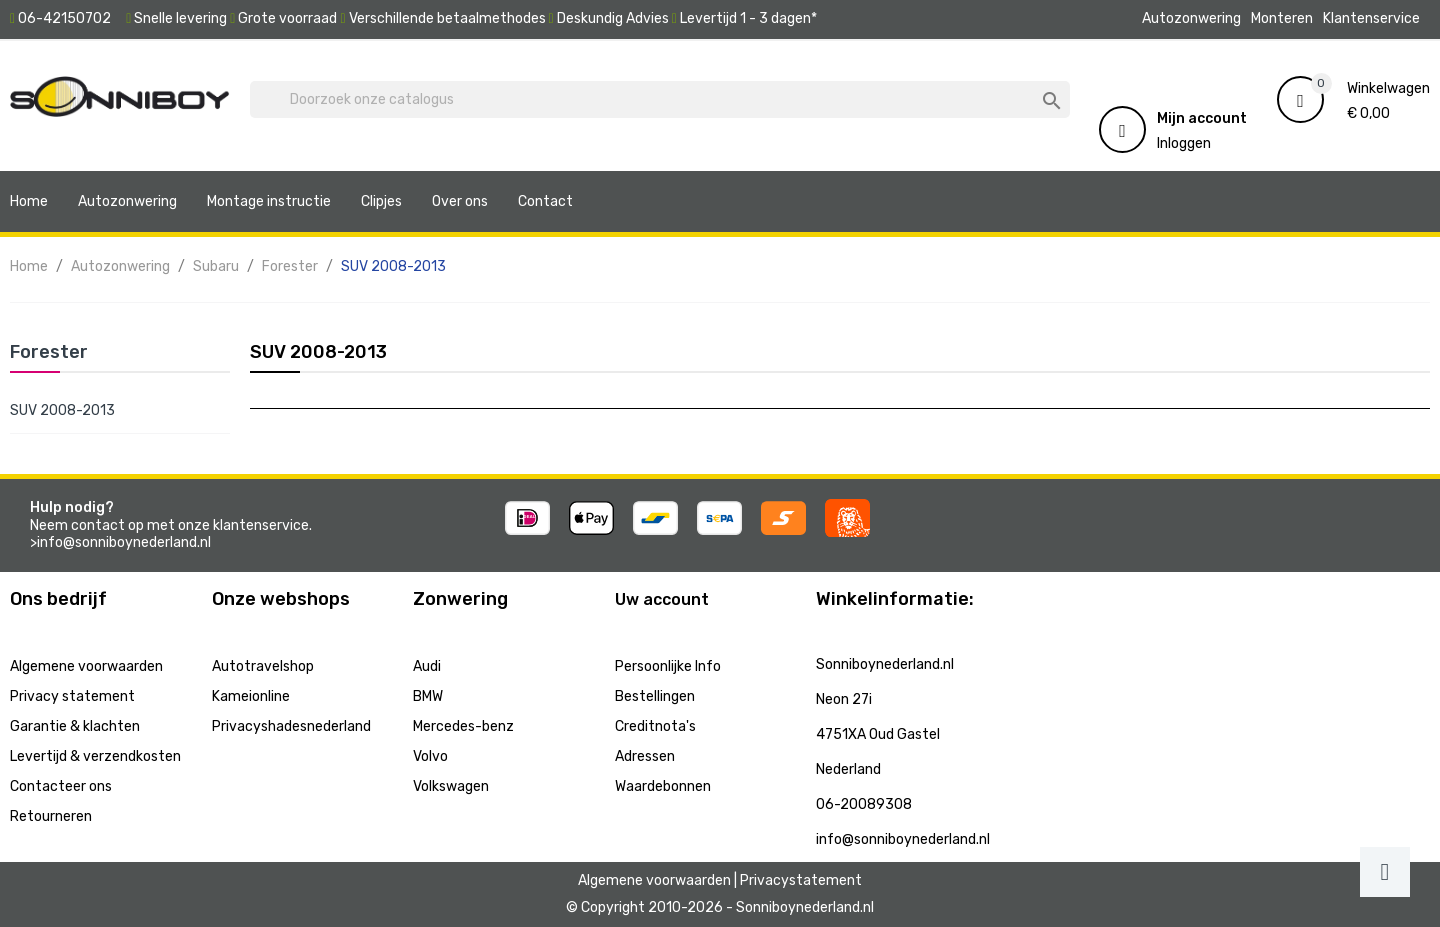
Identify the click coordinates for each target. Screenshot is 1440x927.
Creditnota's (655, 726)
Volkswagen (451, 786)
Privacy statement (72, 696)
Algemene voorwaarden (86, 666)
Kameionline (251, 696)
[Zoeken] (660, 100)
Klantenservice (1371, 18)
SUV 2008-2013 (62, 410)
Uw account (662, 599)
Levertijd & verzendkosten (95, 756)
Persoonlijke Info (668, 666)
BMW (428, 696)
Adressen (645, 756)
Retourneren (51, 816)
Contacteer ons (61, 786)
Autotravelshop (263, 666)
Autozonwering (1191, 18)
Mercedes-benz (463, 726)
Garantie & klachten (75, 726)
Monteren (1282, 18)
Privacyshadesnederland (291, 726)
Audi (427, 666)
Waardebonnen (663, 786)
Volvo (430, 756)
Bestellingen (655, 696)
